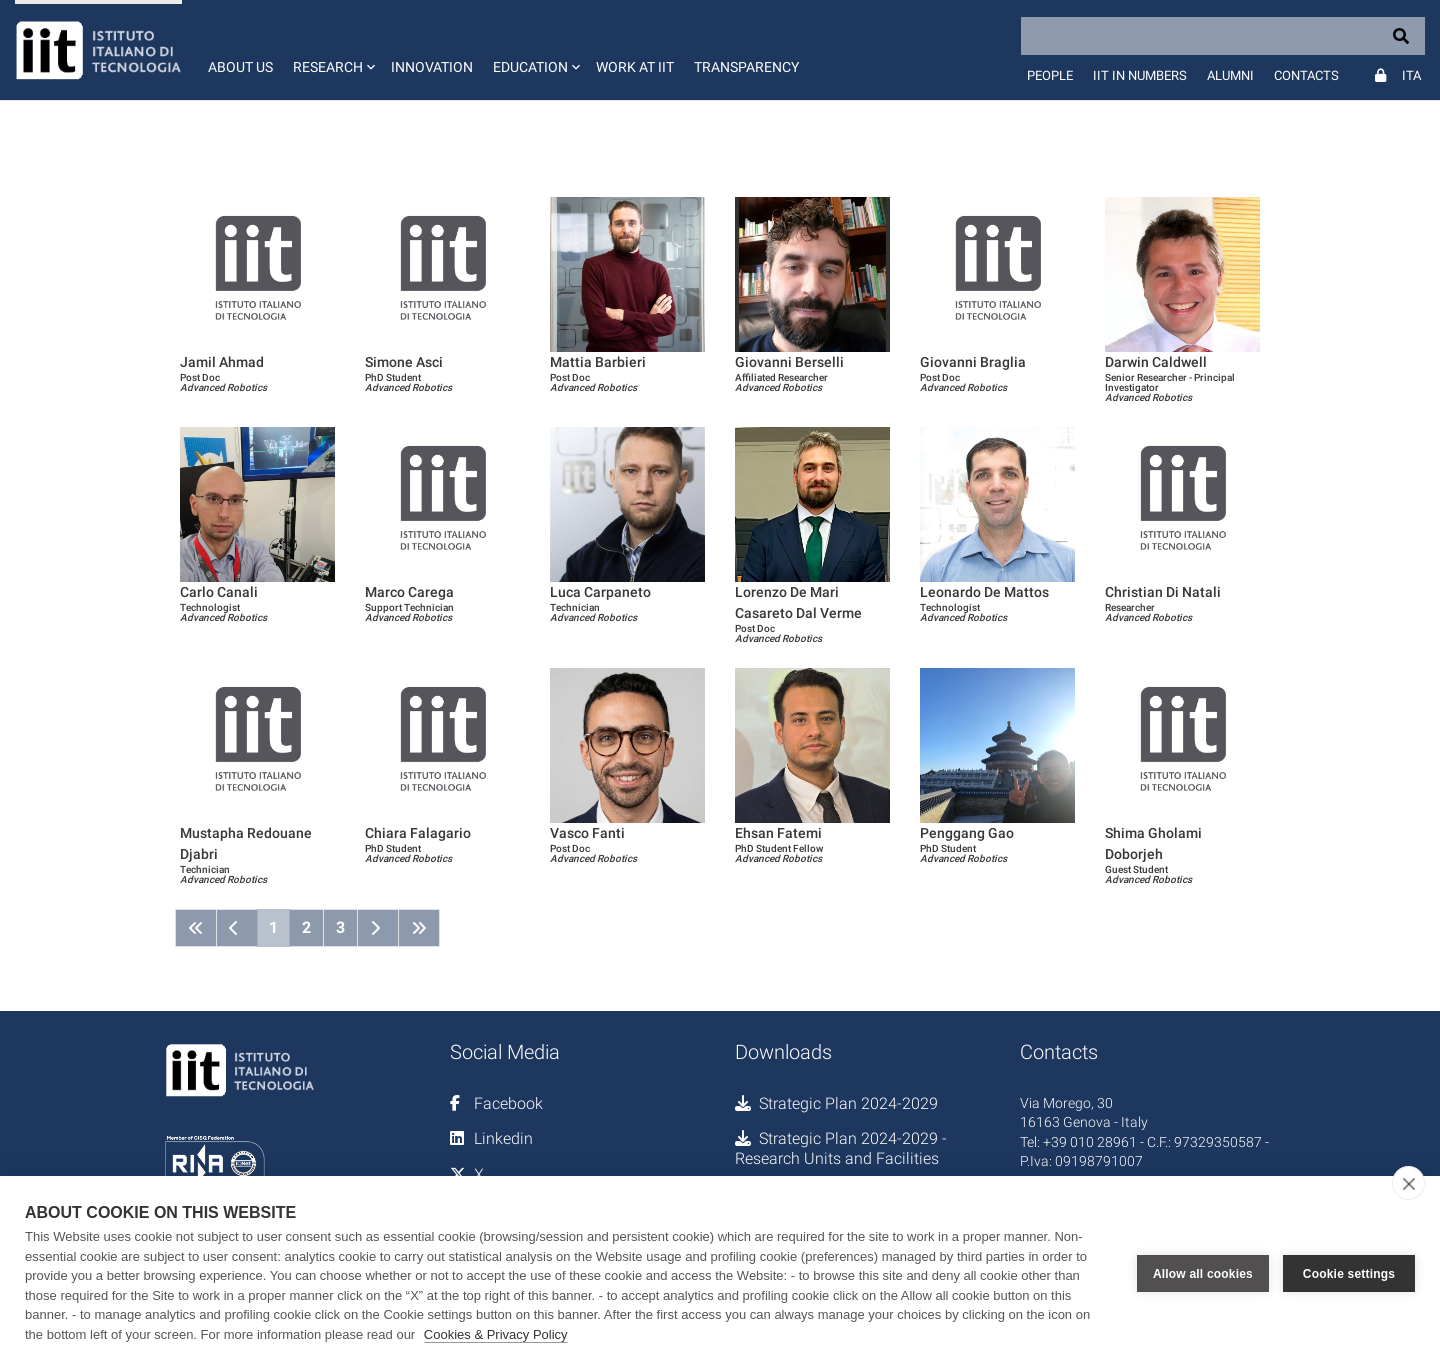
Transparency (746, 67)
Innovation (432, 67)
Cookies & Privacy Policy (496, 1334)
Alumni (1230, 75)
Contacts (1306, 75)
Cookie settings (1349, 1273)
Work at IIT (635, 67)
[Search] (1223, 36)
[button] (332, 50)
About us (240, 67)
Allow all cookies (1203, 1273)
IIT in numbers (1140, 75)
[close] (1408, 1183)
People (1050, 75)
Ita (1411, 75)
